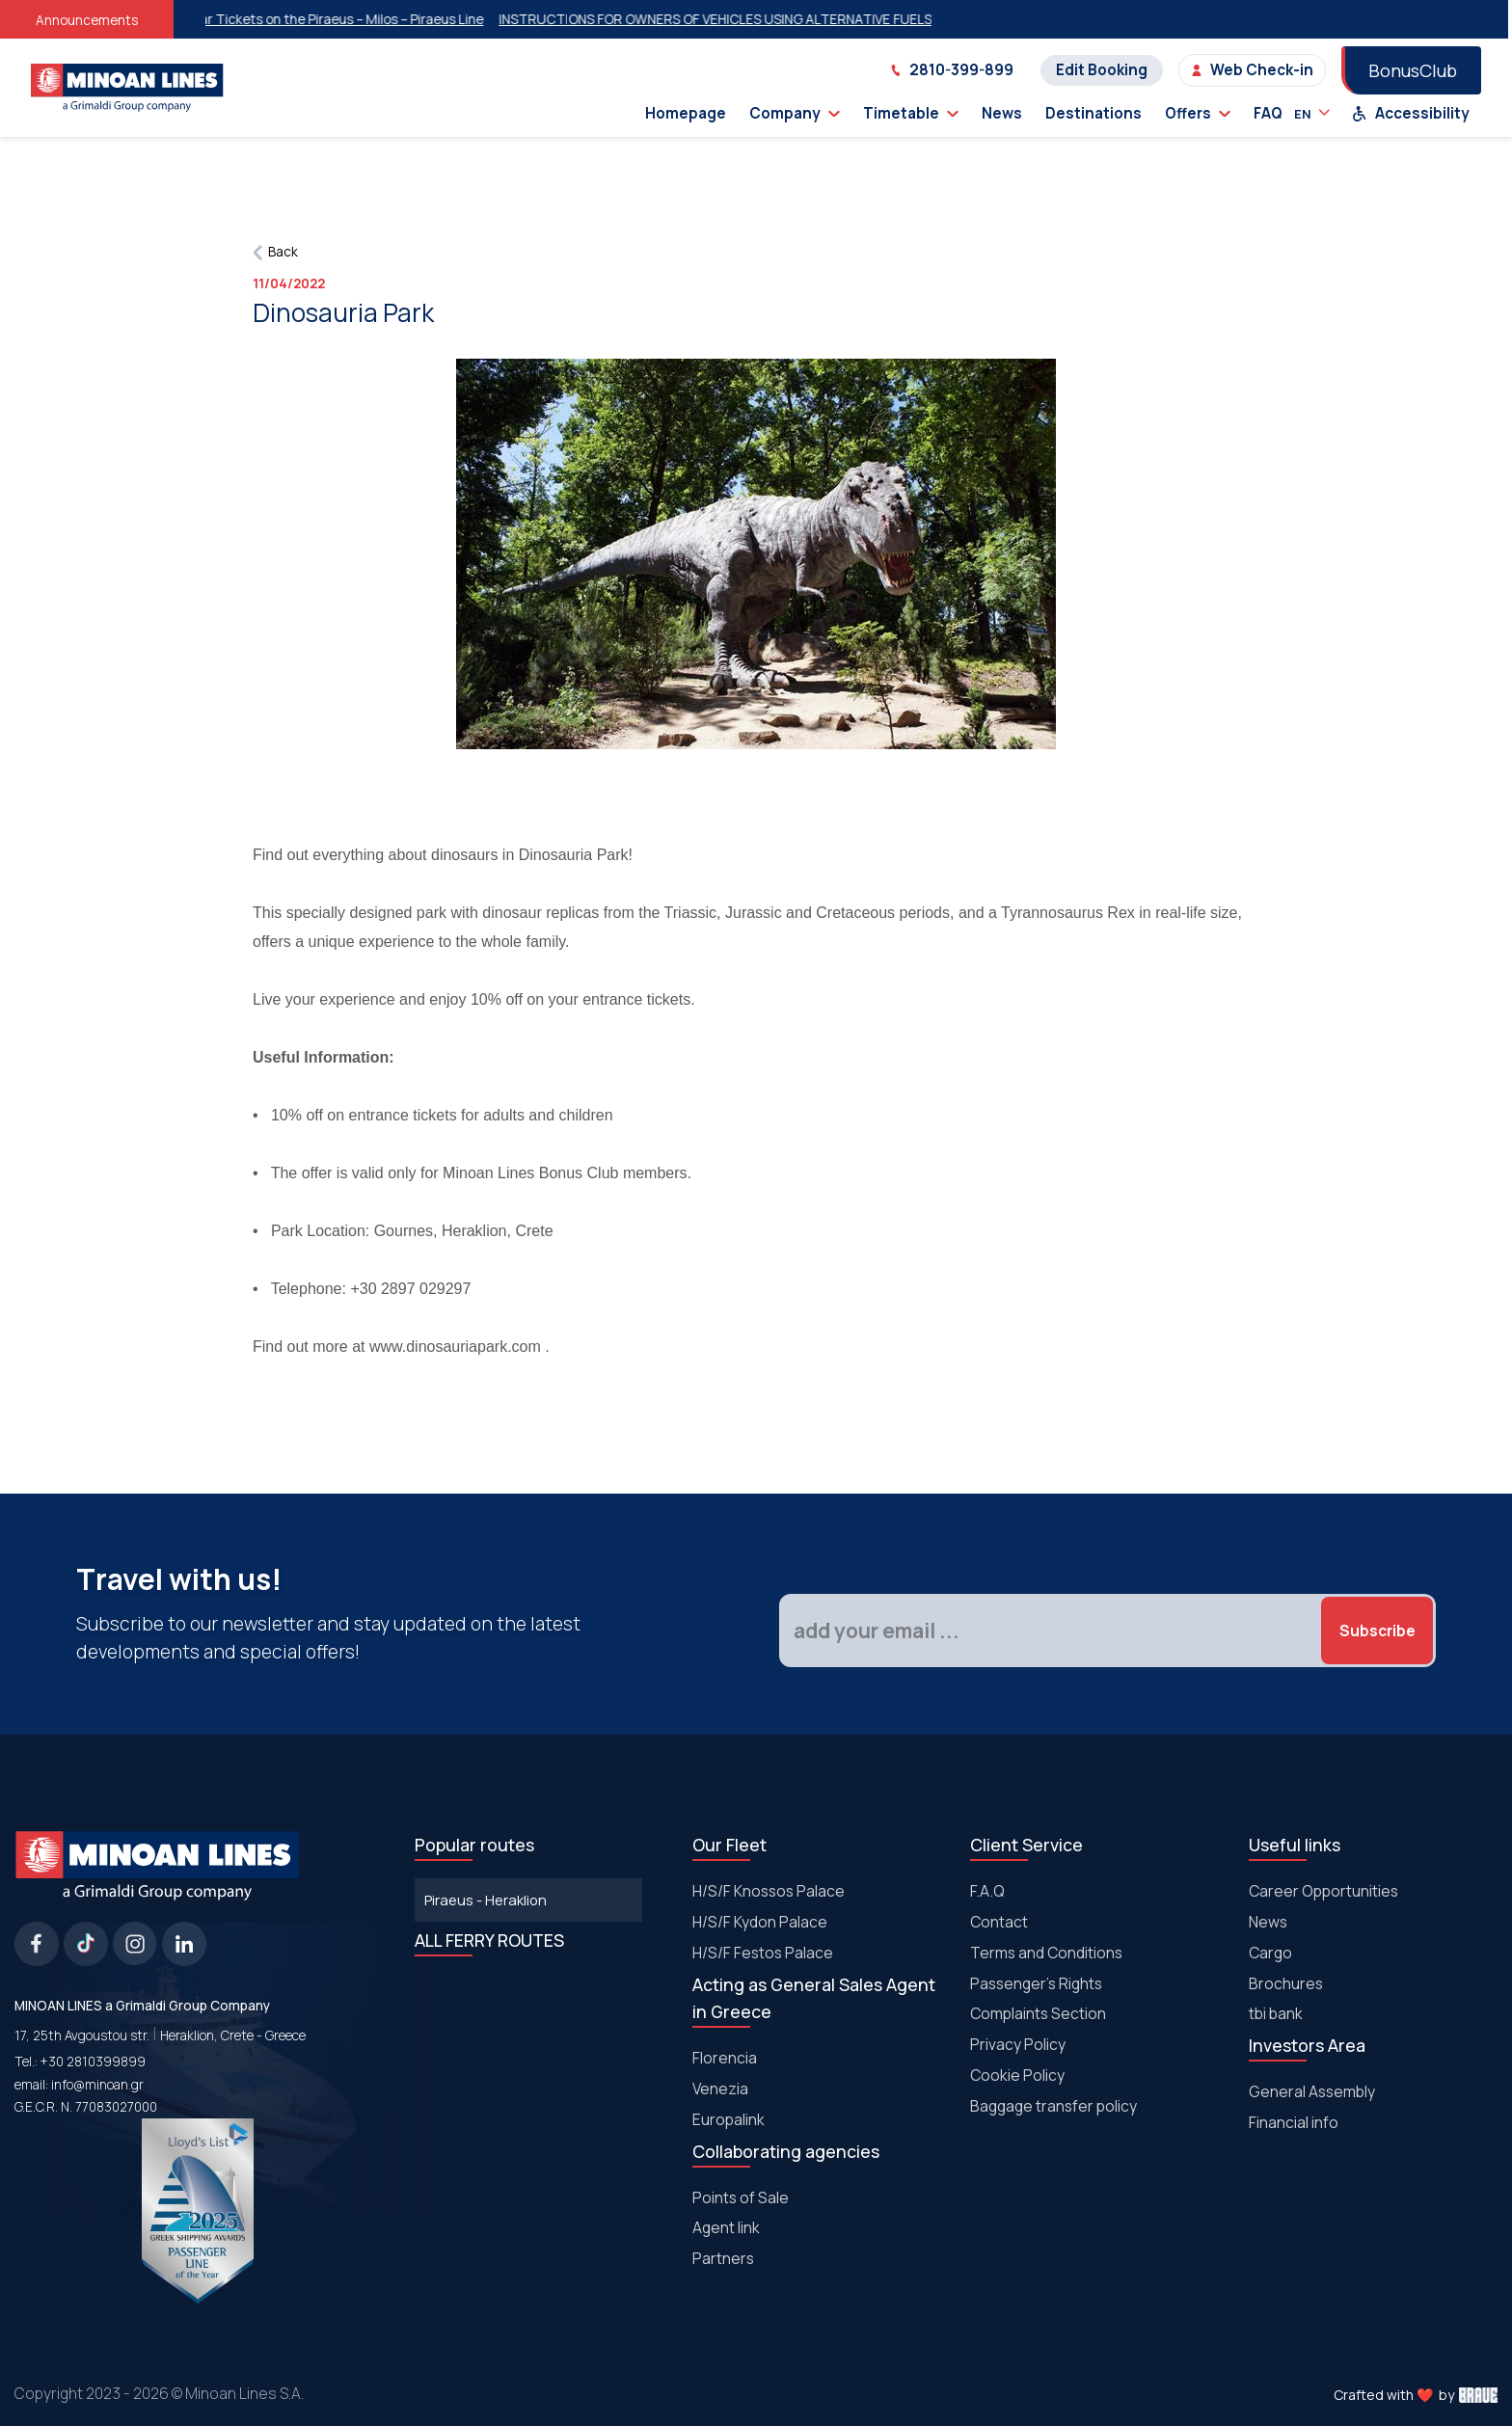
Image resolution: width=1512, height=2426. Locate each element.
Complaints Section (1038, 2013)
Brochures (1286, 1983)
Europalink (728, 2119)
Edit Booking (1102, 70)
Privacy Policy (1018, 2044)
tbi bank (1276, 2013)
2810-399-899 (951, 70)
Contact (999, 1921)
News (1002, 113)
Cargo (1270, 1952)
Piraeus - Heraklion (485, 1899)
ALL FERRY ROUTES (489, 1940)
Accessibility (1411, 113)
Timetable (910, 113)
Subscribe (1377, 1630)
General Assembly (1312, 2091)
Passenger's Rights (1036, 1983)
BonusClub (1412, 70)
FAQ (1268, 113)
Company (794, 113)
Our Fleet (729, 1844)
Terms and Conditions (1046, 1952)
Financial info (1293, 2122)
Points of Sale (740, 2197)
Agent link (726, 2227)
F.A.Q (987, 1890)
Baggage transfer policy (1053, 2105)
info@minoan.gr (97, 2084)
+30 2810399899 (93, 2061)
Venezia (720, 2088)
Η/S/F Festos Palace (762, 1952)
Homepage (685, 113)
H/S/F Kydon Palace (759, 1921)
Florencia (724, 2057)
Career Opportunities (1323, 1890)
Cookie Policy (1017, 2075)
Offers (1197, 113)
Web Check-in (1252, 70)
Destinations (1093, 113)
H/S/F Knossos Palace (768, 1890)
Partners (723, 2258)
